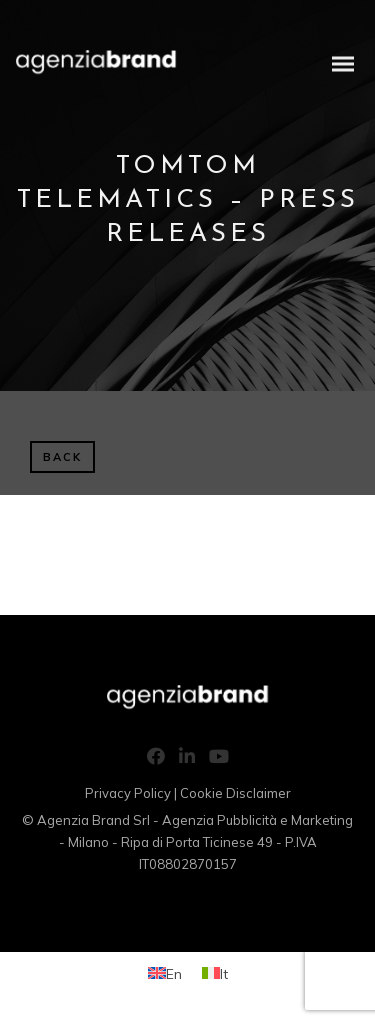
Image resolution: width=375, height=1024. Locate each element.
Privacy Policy (128, 793)
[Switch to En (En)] (165, 973)
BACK (62, 457)
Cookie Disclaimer (235, 793)
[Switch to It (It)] (215, 973)
